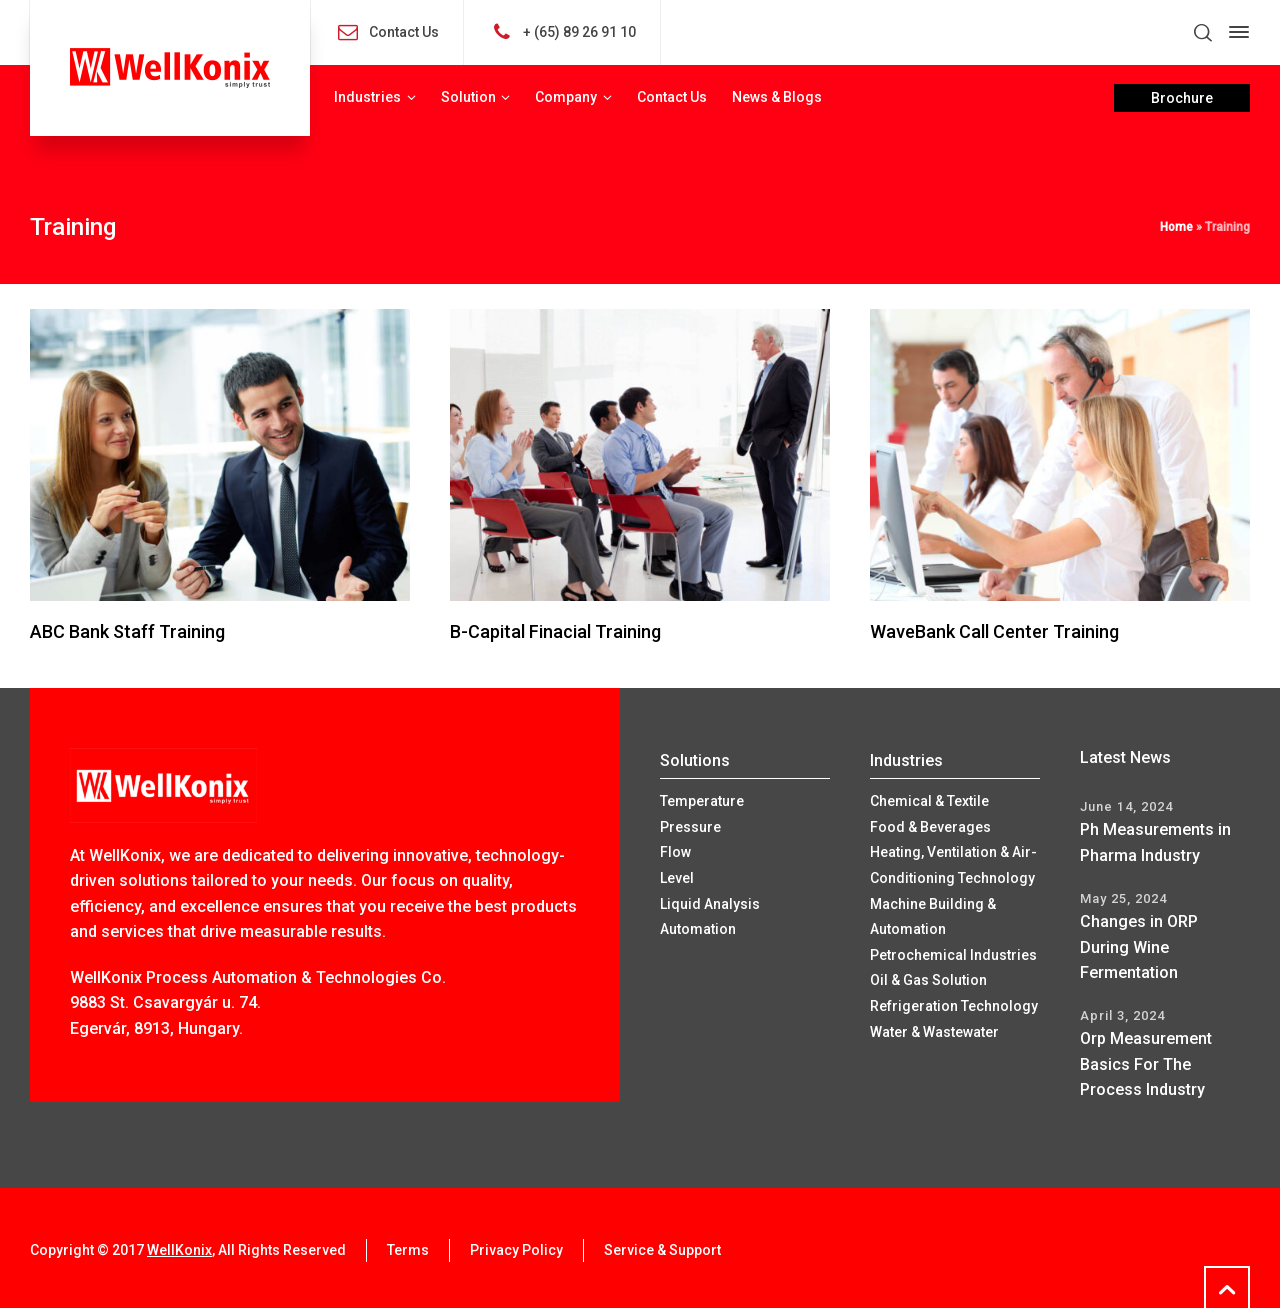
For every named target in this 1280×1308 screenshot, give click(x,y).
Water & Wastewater (934, 1032)
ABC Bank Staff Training (127, 631)
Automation (698, 929)
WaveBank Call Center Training (994, 631)
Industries (906, 760)
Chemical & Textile (929, 801)
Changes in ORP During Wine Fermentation (1139, 947)
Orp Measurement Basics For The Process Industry (1146, 1064)
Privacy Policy (516, 1250)
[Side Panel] (1235, 32)
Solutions (695, 760)
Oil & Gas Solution (928, 980)
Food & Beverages (930, 827)
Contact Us (404, 31)
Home (1176, 227)
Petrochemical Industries (953, 955)
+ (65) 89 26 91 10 (579, 31)
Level (677, 878)
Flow (675, 852)
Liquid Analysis (710, 904)
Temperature (702, 801)
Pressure (690, 827)
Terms (408, 1250)
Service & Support (662, 1250)
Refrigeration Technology (954, 1006)
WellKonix (179, 1250)
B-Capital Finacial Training (555, 631)
